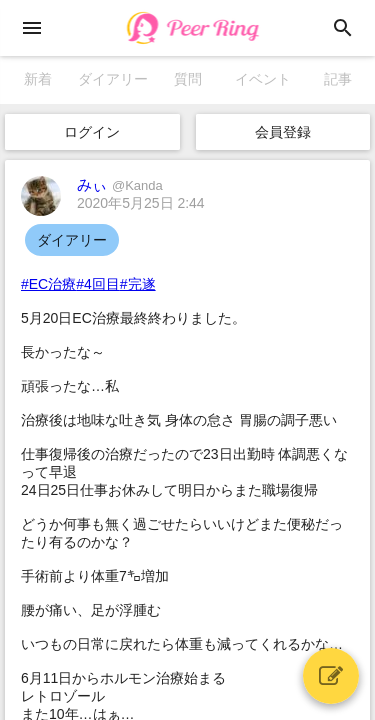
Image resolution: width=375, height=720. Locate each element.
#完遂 (138, 284)
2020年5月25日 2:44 (141, 203)
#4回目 (98, 284)
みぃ (120, 184)
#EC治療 (48, 284)
